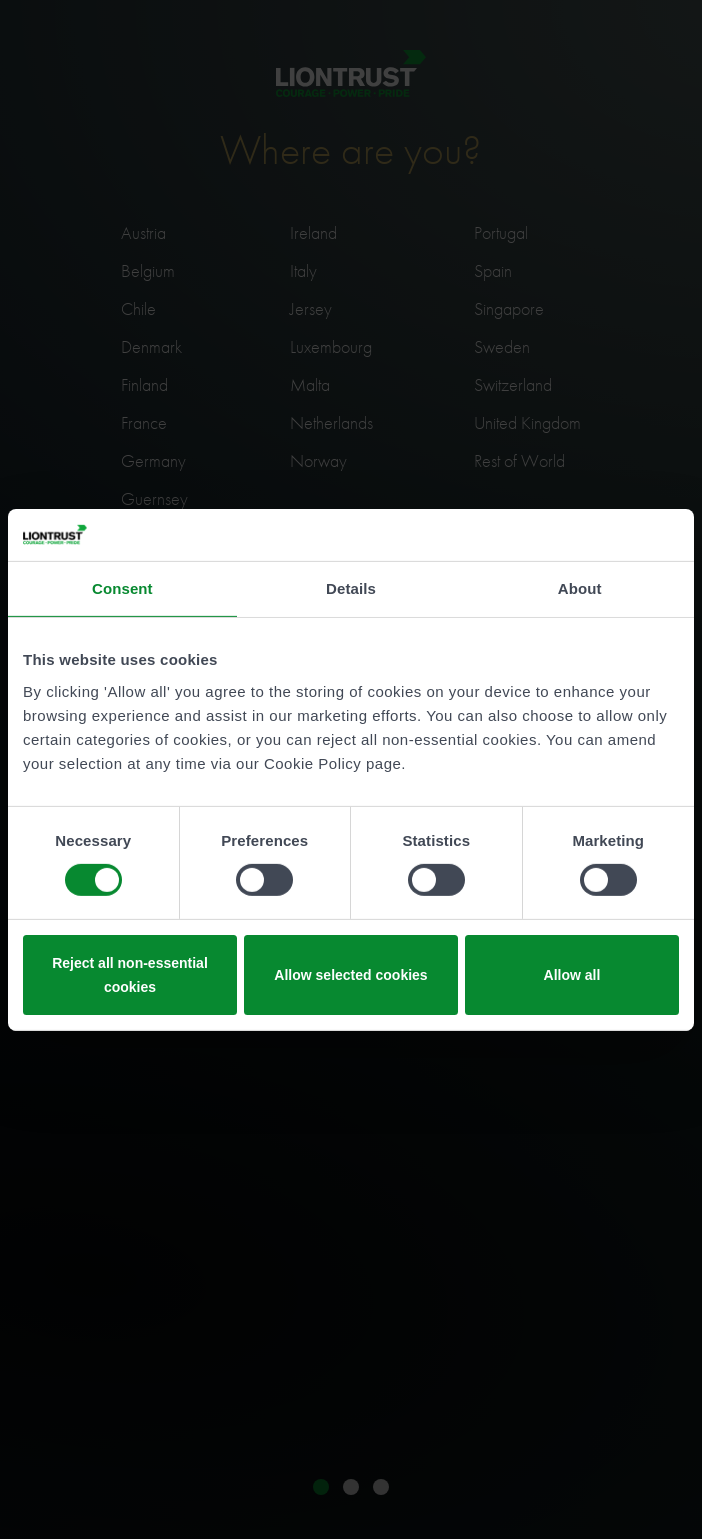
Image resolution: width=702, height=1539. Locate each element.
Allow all (572, 975)
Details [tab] (351, 588)
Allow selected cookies (350, 975)
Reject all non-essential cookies (130, 975)
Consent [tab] (122, 588)
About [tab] (580, 588)
